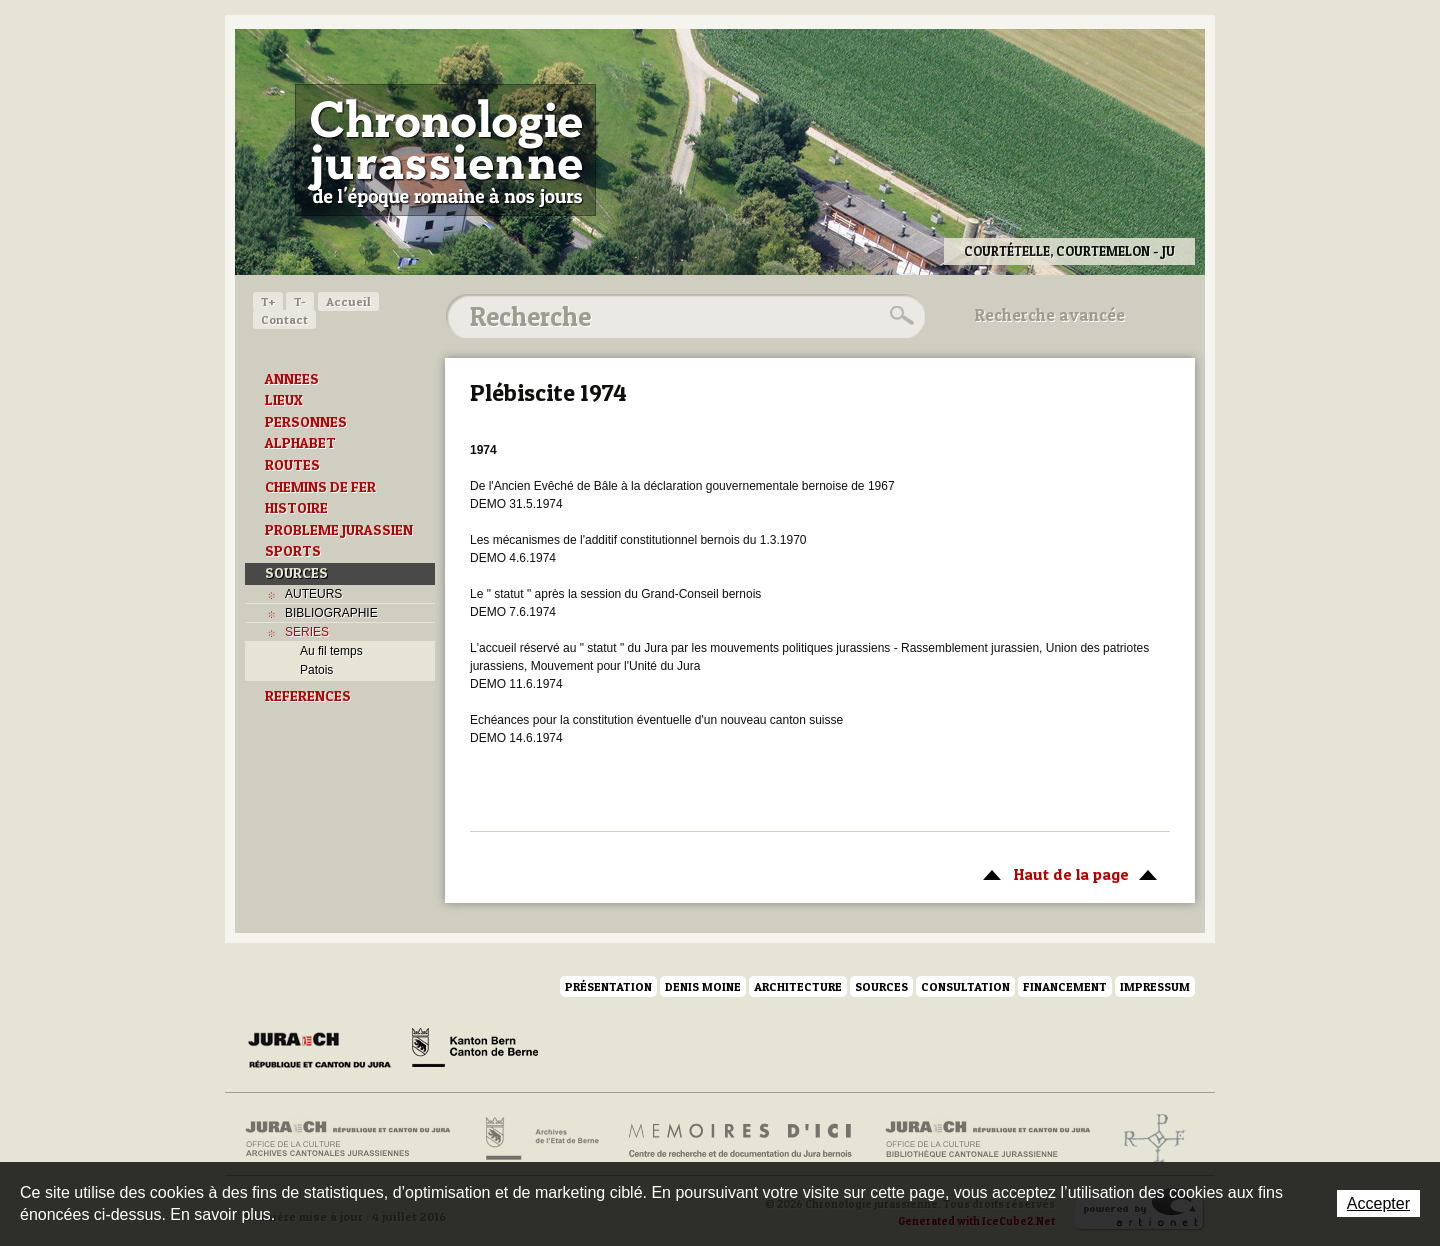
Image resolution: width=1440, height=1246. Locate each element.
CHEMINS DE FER (320, 487)
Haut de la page (1066, 873)
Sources (881, 986)
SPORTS (293, 551)
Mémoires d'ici (741, 1139)
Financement (1065, 986)
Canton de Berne (475, 1051)
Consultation (965, 986)
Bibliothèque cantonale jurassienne (988, 1139)
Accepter (1378, 1203)
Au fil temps (331, 651)
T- (300, 301)
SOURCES (296, 573)
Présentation (608, 986)
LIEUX (284, 400)
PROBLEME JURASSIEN (339, 530)
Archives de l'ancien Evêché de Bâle (1148, 1139)
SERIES (307, 632)
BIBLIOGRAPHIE (331, 613)
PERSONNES (306, 422)
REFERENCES (308, 696)
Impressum (1155, 986)
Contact (284, 319)
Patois (316, 670)
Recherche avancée (1050, 315)
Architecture (798, 986)
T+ (268, 301)
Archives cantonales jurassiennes (355, 1139)
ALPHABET (300, 443)
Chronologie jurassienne (445, 150)
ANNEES (292, 379)
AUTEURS (313, 594)
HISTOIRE (296, 508)
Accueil (348, 301)
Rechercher (899, 316)
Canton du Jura (325, 1051)
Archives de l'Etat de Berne (540, 1139)
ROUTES (292, 465)
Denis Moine (703, 986)
